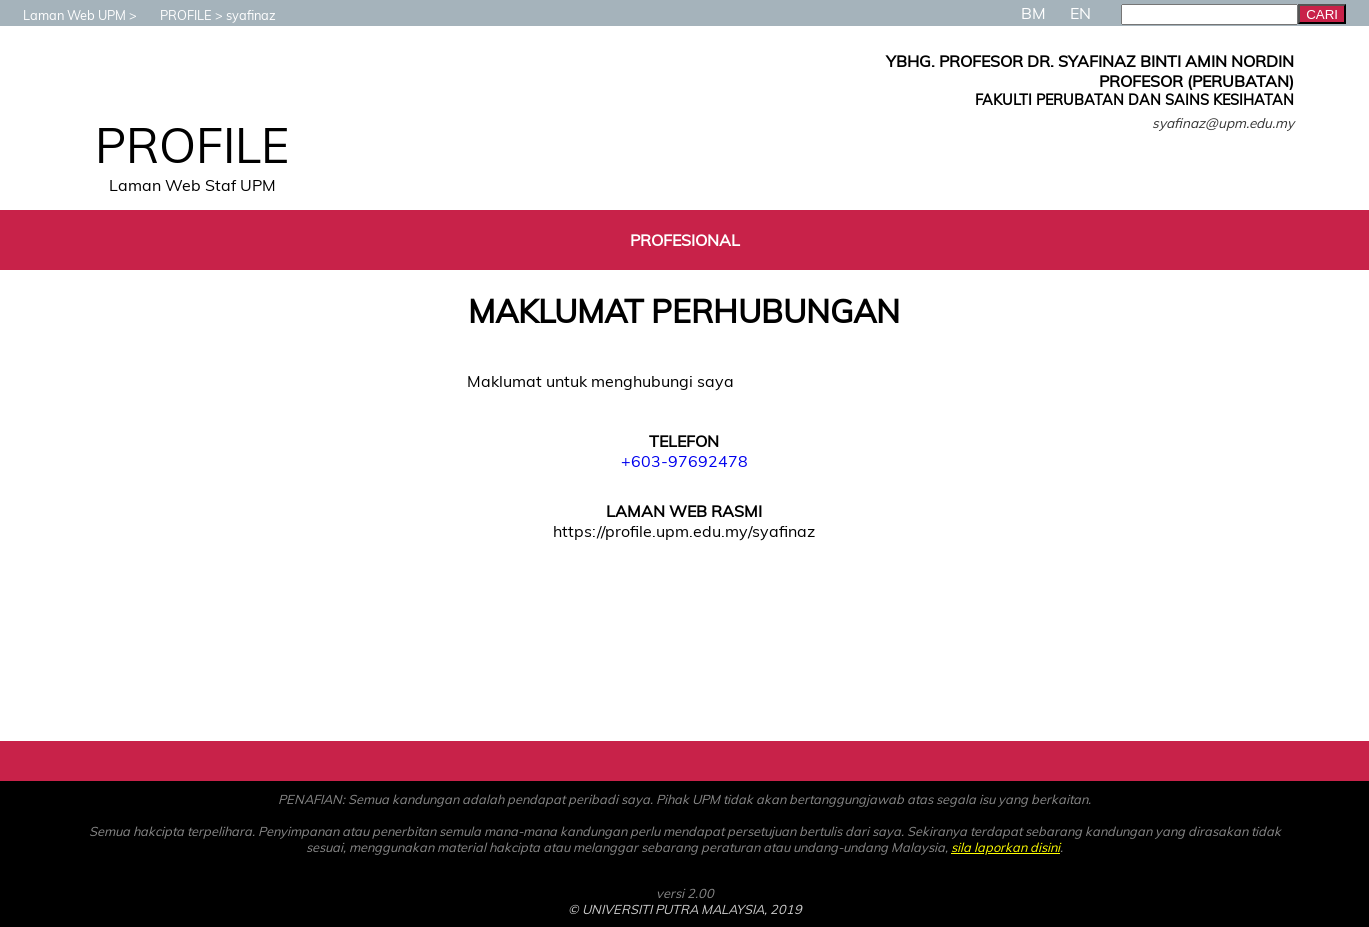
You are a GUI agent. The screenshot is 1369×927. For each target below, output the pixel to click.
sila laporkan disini (1005, 847)
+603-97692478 (684, 461)
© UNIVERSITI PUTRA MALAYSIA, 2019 (685, 909)
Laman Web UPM (64, 15)
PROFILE (176, 15)
